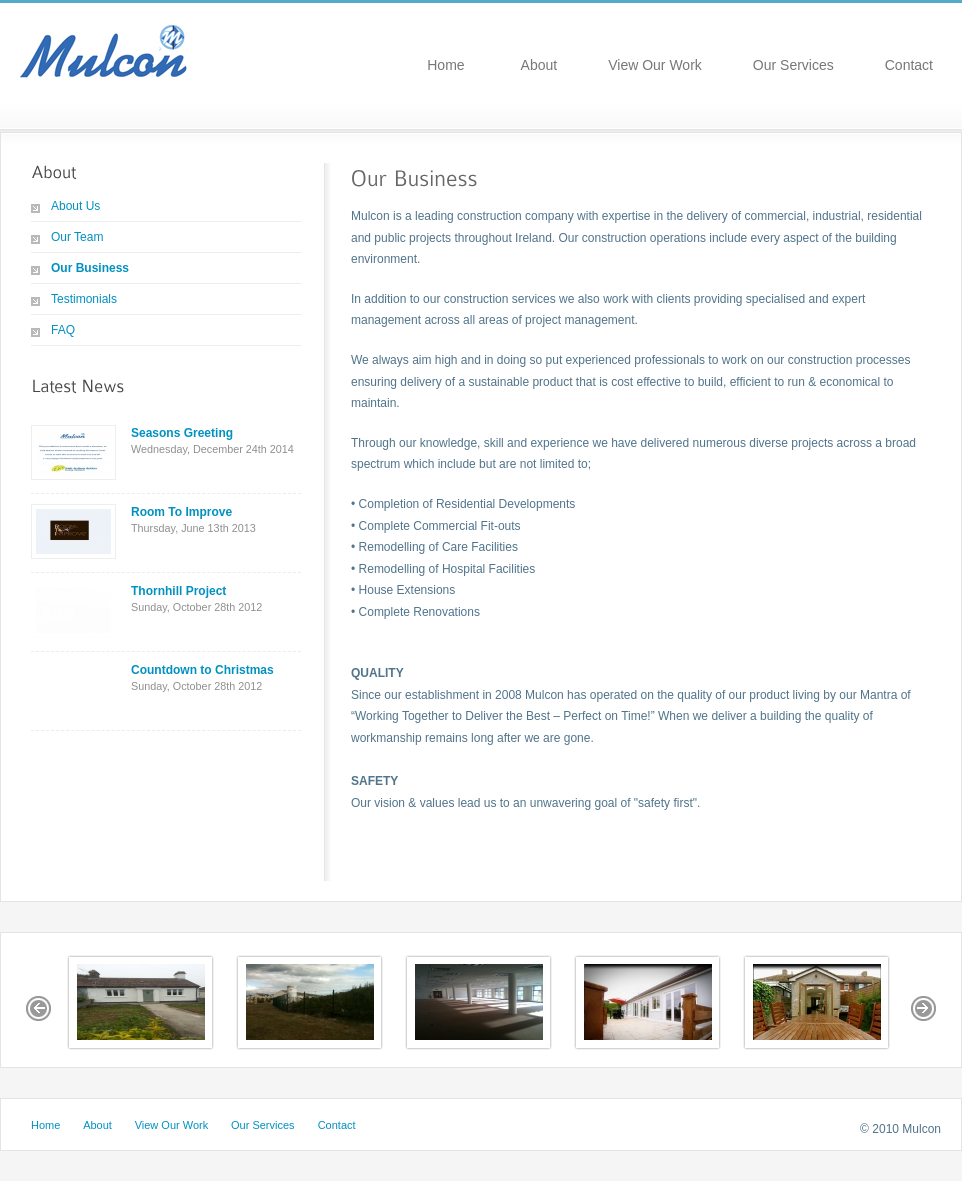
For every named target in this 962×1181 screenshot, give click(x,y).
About (539, 65)
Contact (909, 65)
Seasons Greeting (182, 433)
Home (445, 65)
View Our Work (655, 65)
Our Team (77, 237)
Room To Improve (181, 512)
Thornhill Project (178, 591)
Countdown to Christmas (202, 670)
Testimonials (84, 299)
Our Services (793, 65)
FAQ (63, 330)
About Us (75, 206)
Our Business (90, 268)
